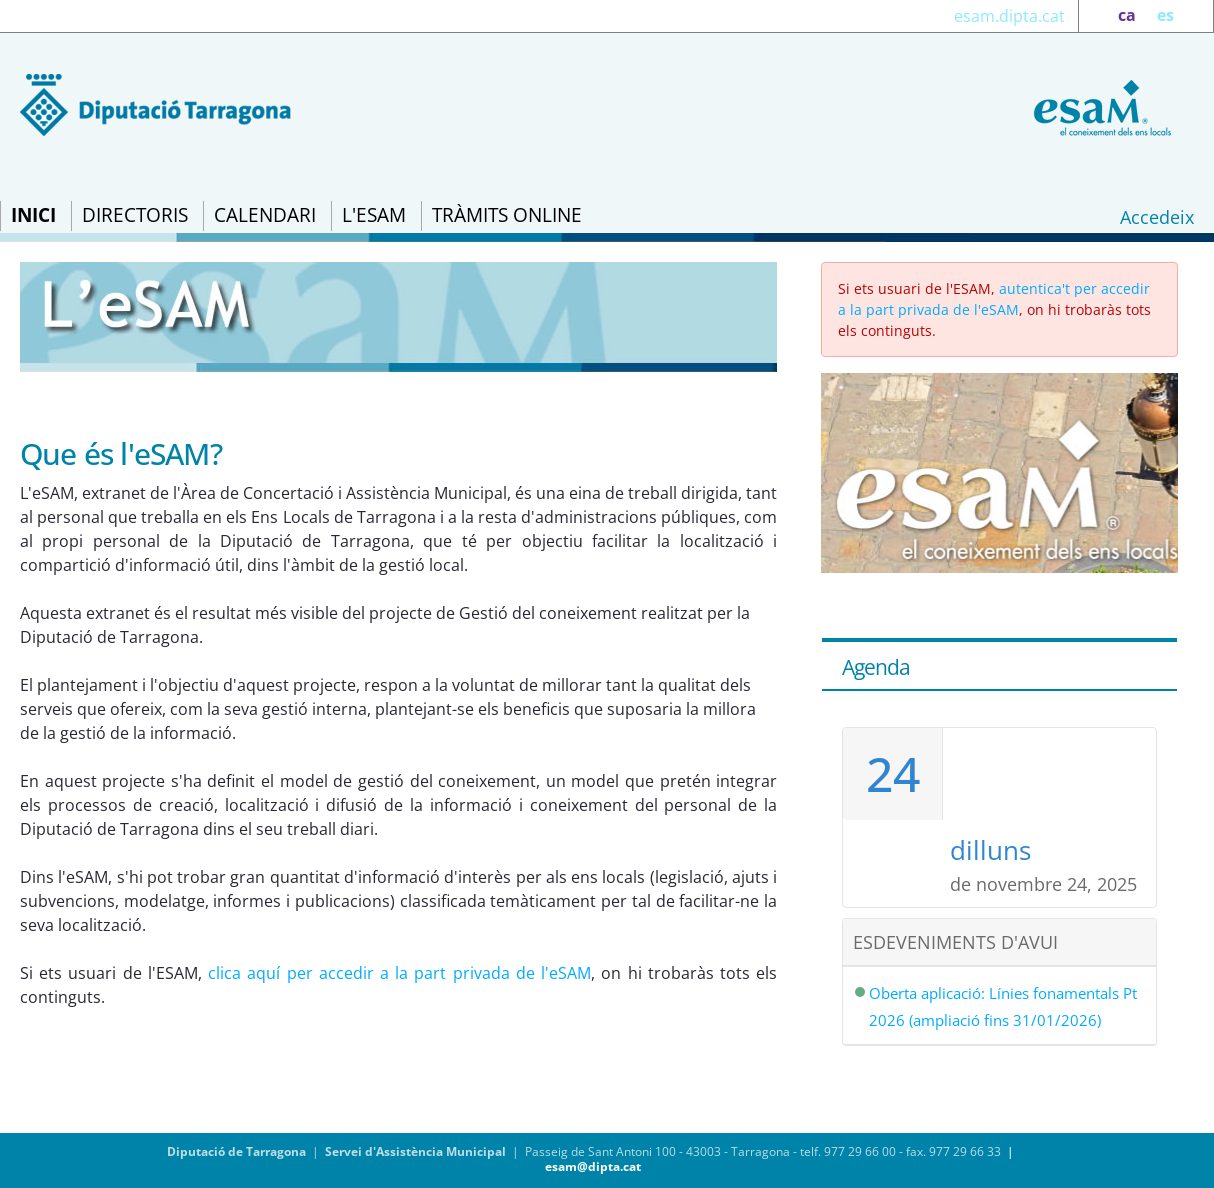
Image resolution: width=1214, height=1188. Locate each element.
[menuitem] (33, 216)
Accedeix (1157, 217)
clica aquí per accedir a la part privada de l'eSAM (399, 973)
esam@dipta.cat (593, 1166)
